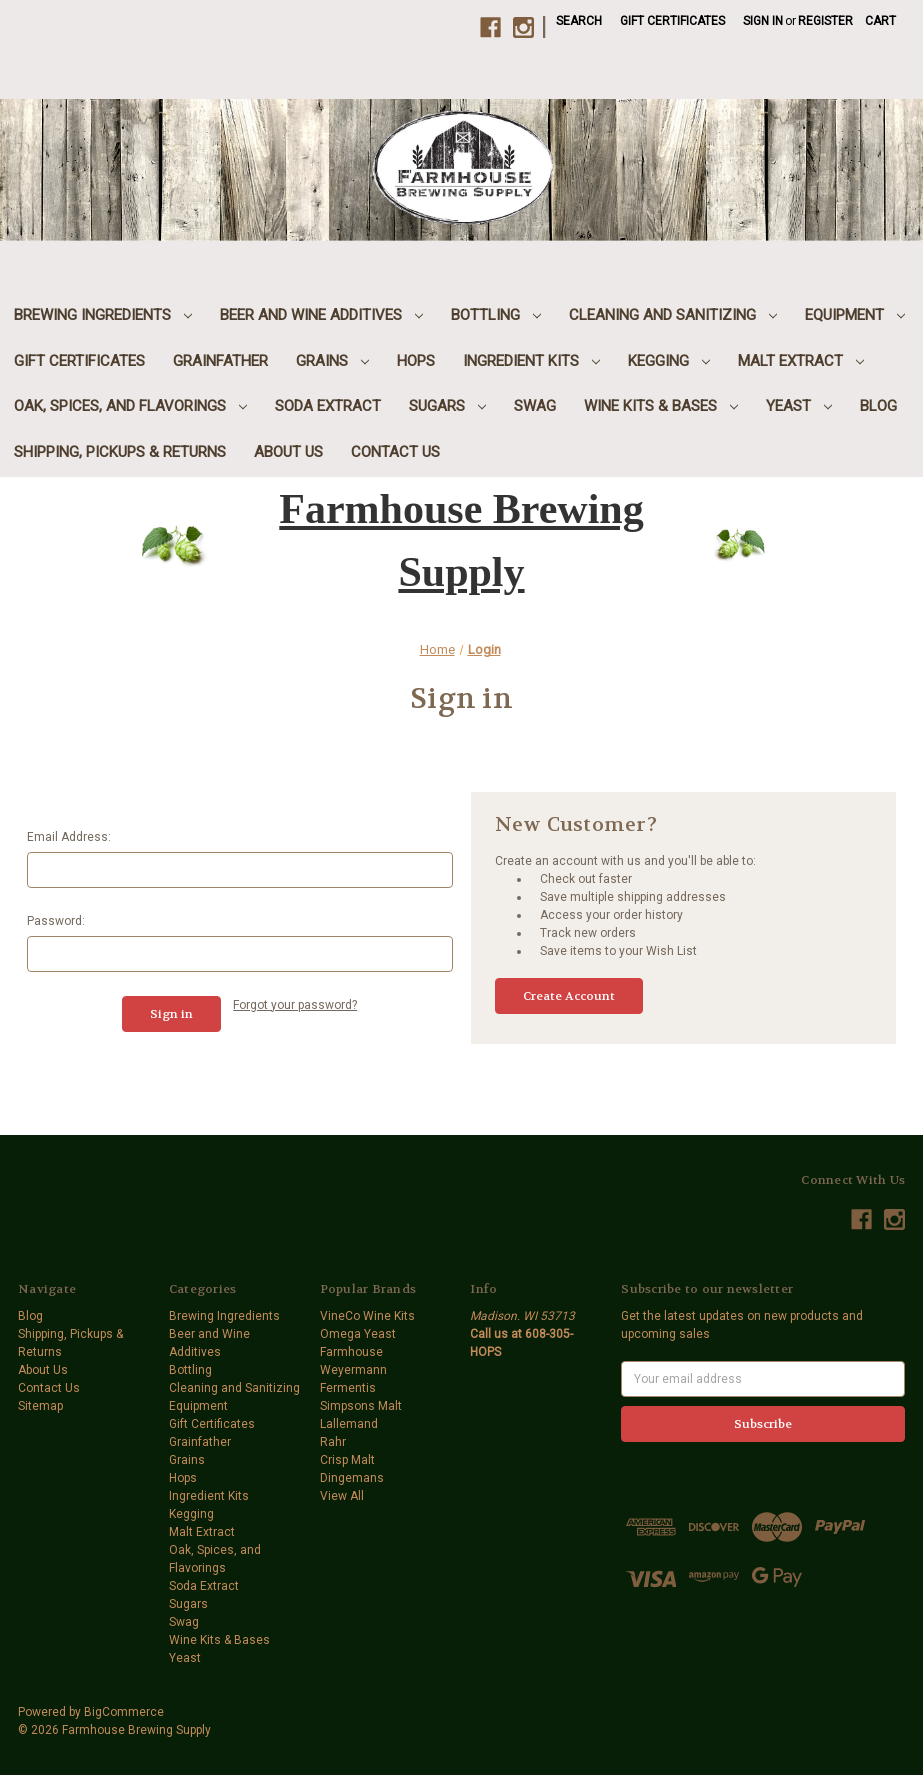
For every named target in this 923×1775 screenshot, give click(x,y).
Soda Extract (328, 406)
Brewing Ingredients (103, 315)
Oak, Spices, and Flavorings (130, 406)
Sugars (447, 406)
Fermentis (348, 1388)
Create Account (569, 996)
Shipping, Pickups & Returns (120, 452)
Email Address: (69, 837)
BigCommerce (124, 1712)
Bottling (496, 315)
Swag (535, 406)
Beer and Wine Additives (321, 315)
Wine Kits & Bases (661, 406)
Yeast (799, 406)
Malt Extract (801, 361)
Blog (878, 406)
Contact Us (395, 452)
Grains (332, 361)
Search (579, 21)
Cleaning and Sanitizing (673, 315)
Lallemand (349, 1424)
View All (342, 1496)
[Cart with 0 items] (880, 21)
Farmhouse (351, 1352)
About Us (288, 452)
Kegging (669, 361)
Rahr (333, 1442)
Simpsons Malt (361, 1406)
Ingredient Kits (531, 361)
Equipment (855, 315)
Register (825, 21)
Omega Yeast (358, 1334)
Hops (416, 361)
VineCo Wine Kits (367, 1316)
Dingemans (352, 1478)
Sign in (763, 21)
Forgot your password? (295, 1005)
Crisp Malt (347, 1460)
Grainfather (220, 361)
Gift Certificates (672, 21)
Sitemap (40, 1406)
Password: (56, 921)
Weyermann (353, 1370)
